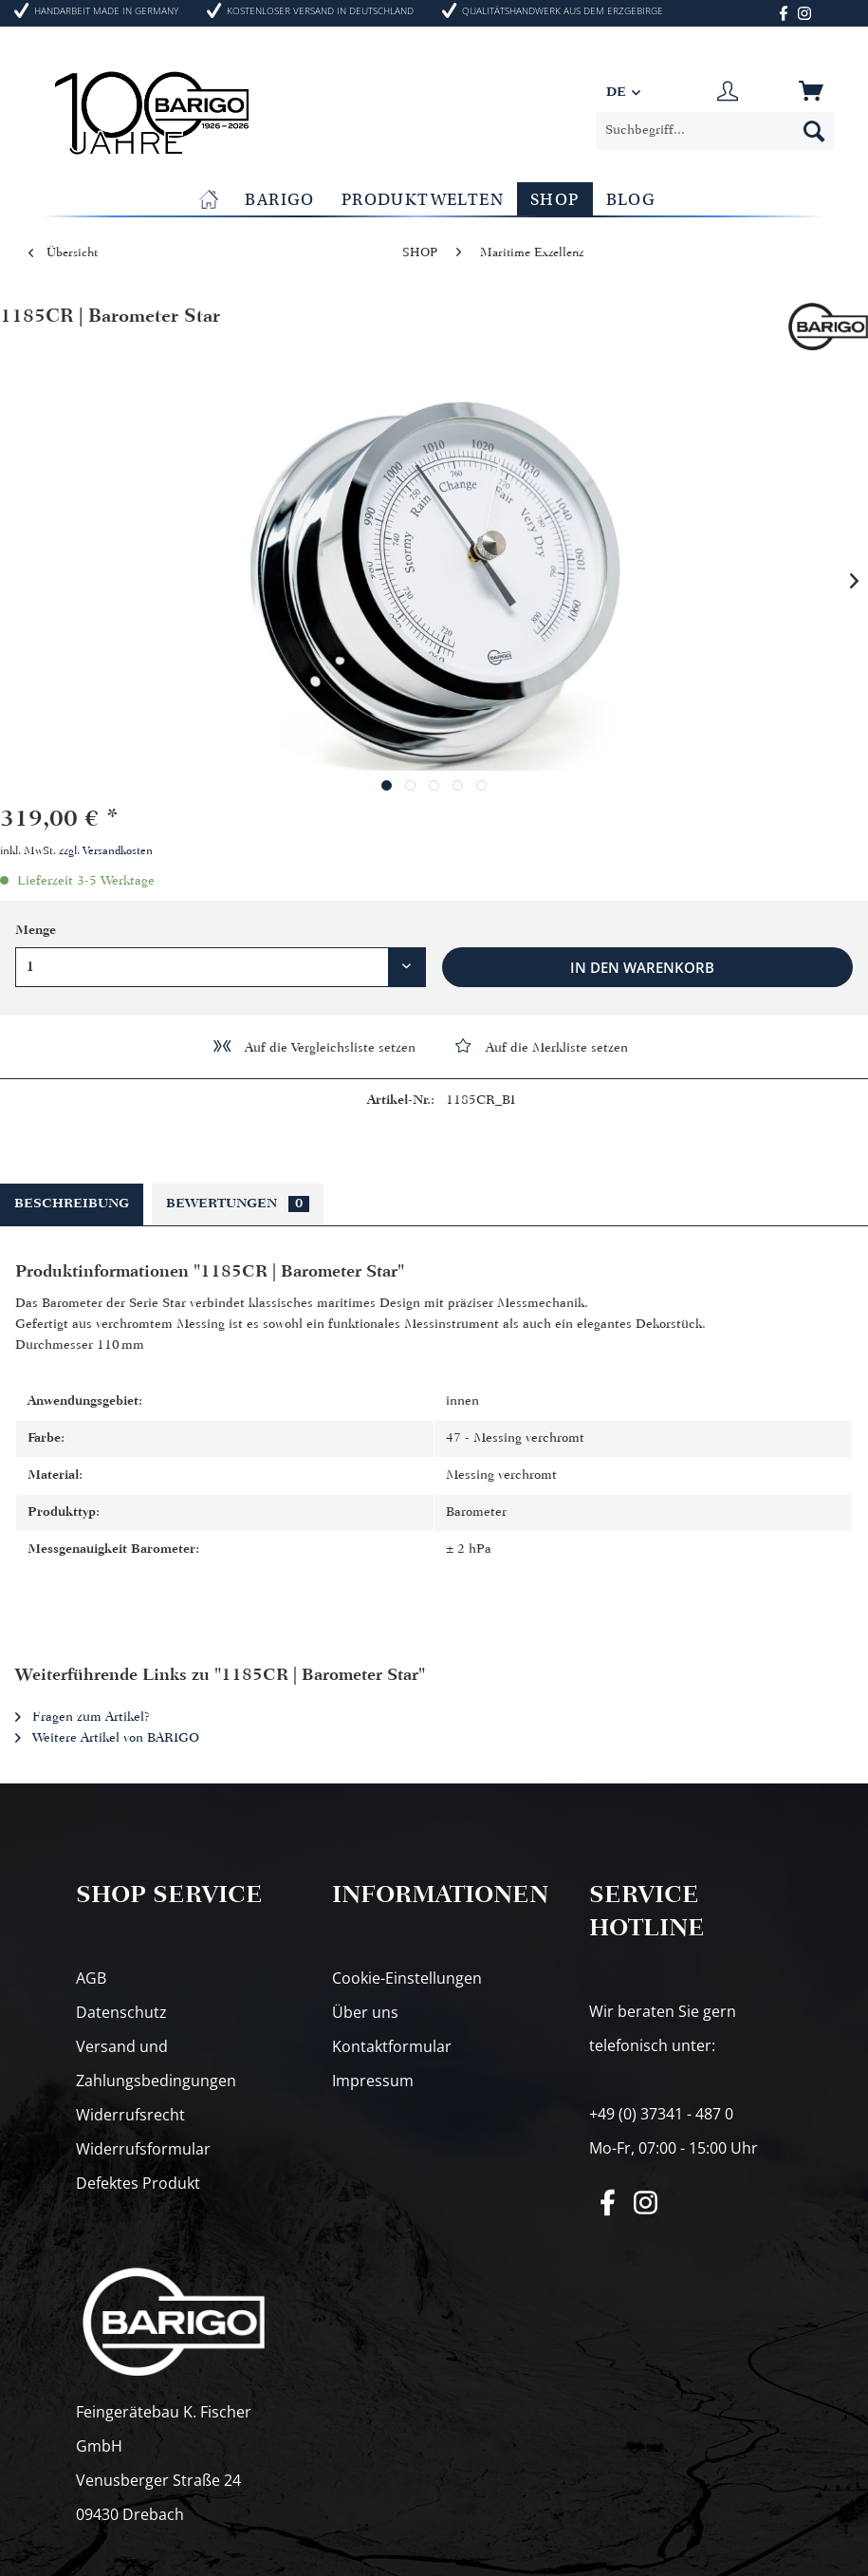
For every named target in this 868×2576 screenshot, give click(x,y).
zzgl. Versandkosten (106, 851)
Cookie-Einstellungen (407, 1978)
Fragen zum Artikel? (82, 1717)
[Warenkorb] (813, 93)
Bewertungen (237, 1204)
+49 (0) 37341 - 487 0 (661, 2113)
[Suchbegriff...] (715, 131)
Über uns (365, 2012)
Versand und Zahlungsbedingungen (156, 2063)
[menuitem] (715, 131)
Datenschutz (121, 2012)
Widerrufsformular (143, 2148)
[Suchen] (814, 131)
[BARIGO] (279, 199)
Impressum (373, 2080)
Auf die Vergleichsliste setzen (313, 1046)
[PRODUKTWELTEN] (422, 199)
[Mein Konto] (729, 93)
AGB (91, 1978)
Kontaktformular (392, 2046)
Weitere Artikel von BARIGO (107, 1738)
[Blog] (631, 199)
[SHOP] (555, 199)
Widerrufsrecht (130, 2114)
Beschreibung (71, 1204)
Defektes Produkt (138, 2183)
